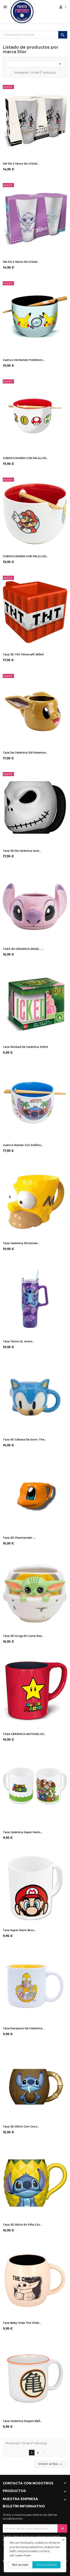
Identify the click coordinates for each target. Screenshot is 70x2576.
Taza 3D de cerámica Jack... (22, 850)
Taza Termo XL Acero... (18, 1341)
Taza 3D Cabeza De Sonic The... (24, 1439)
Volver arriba (50, 2464)
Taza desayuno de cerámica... (23, 2028)
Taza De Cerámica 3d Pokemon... (25, 752)
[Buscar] (35, 35)
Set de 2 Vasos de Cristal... (21, 163)
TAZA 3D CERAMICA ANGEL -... (23, 949)
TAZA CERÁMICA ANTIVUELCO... (24, 1734)
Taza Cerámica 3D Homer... (21, 1243)
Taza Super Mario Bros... (19, 1930)
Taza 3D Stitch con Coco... (21, 2126)
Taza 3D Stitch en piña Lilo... (22, 2224)
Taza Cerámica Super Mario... (22, 1832)
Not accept (20, 2564)
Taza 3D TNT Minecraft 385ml (23, 654)
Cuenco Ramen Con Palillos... (23, 1145)
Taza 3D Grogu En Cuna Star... (23, 1636)
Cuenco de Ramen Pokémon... (23, 360)
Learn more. (23, 2555)
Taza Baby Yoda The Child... (22, 2323)
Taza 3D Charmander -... (19, 1537)
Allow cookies (46, 2564)
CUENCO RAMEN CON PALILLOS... (25, 458)
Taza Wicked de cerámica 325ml (25, 1047)
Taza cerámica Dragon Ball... (22, 2421)
